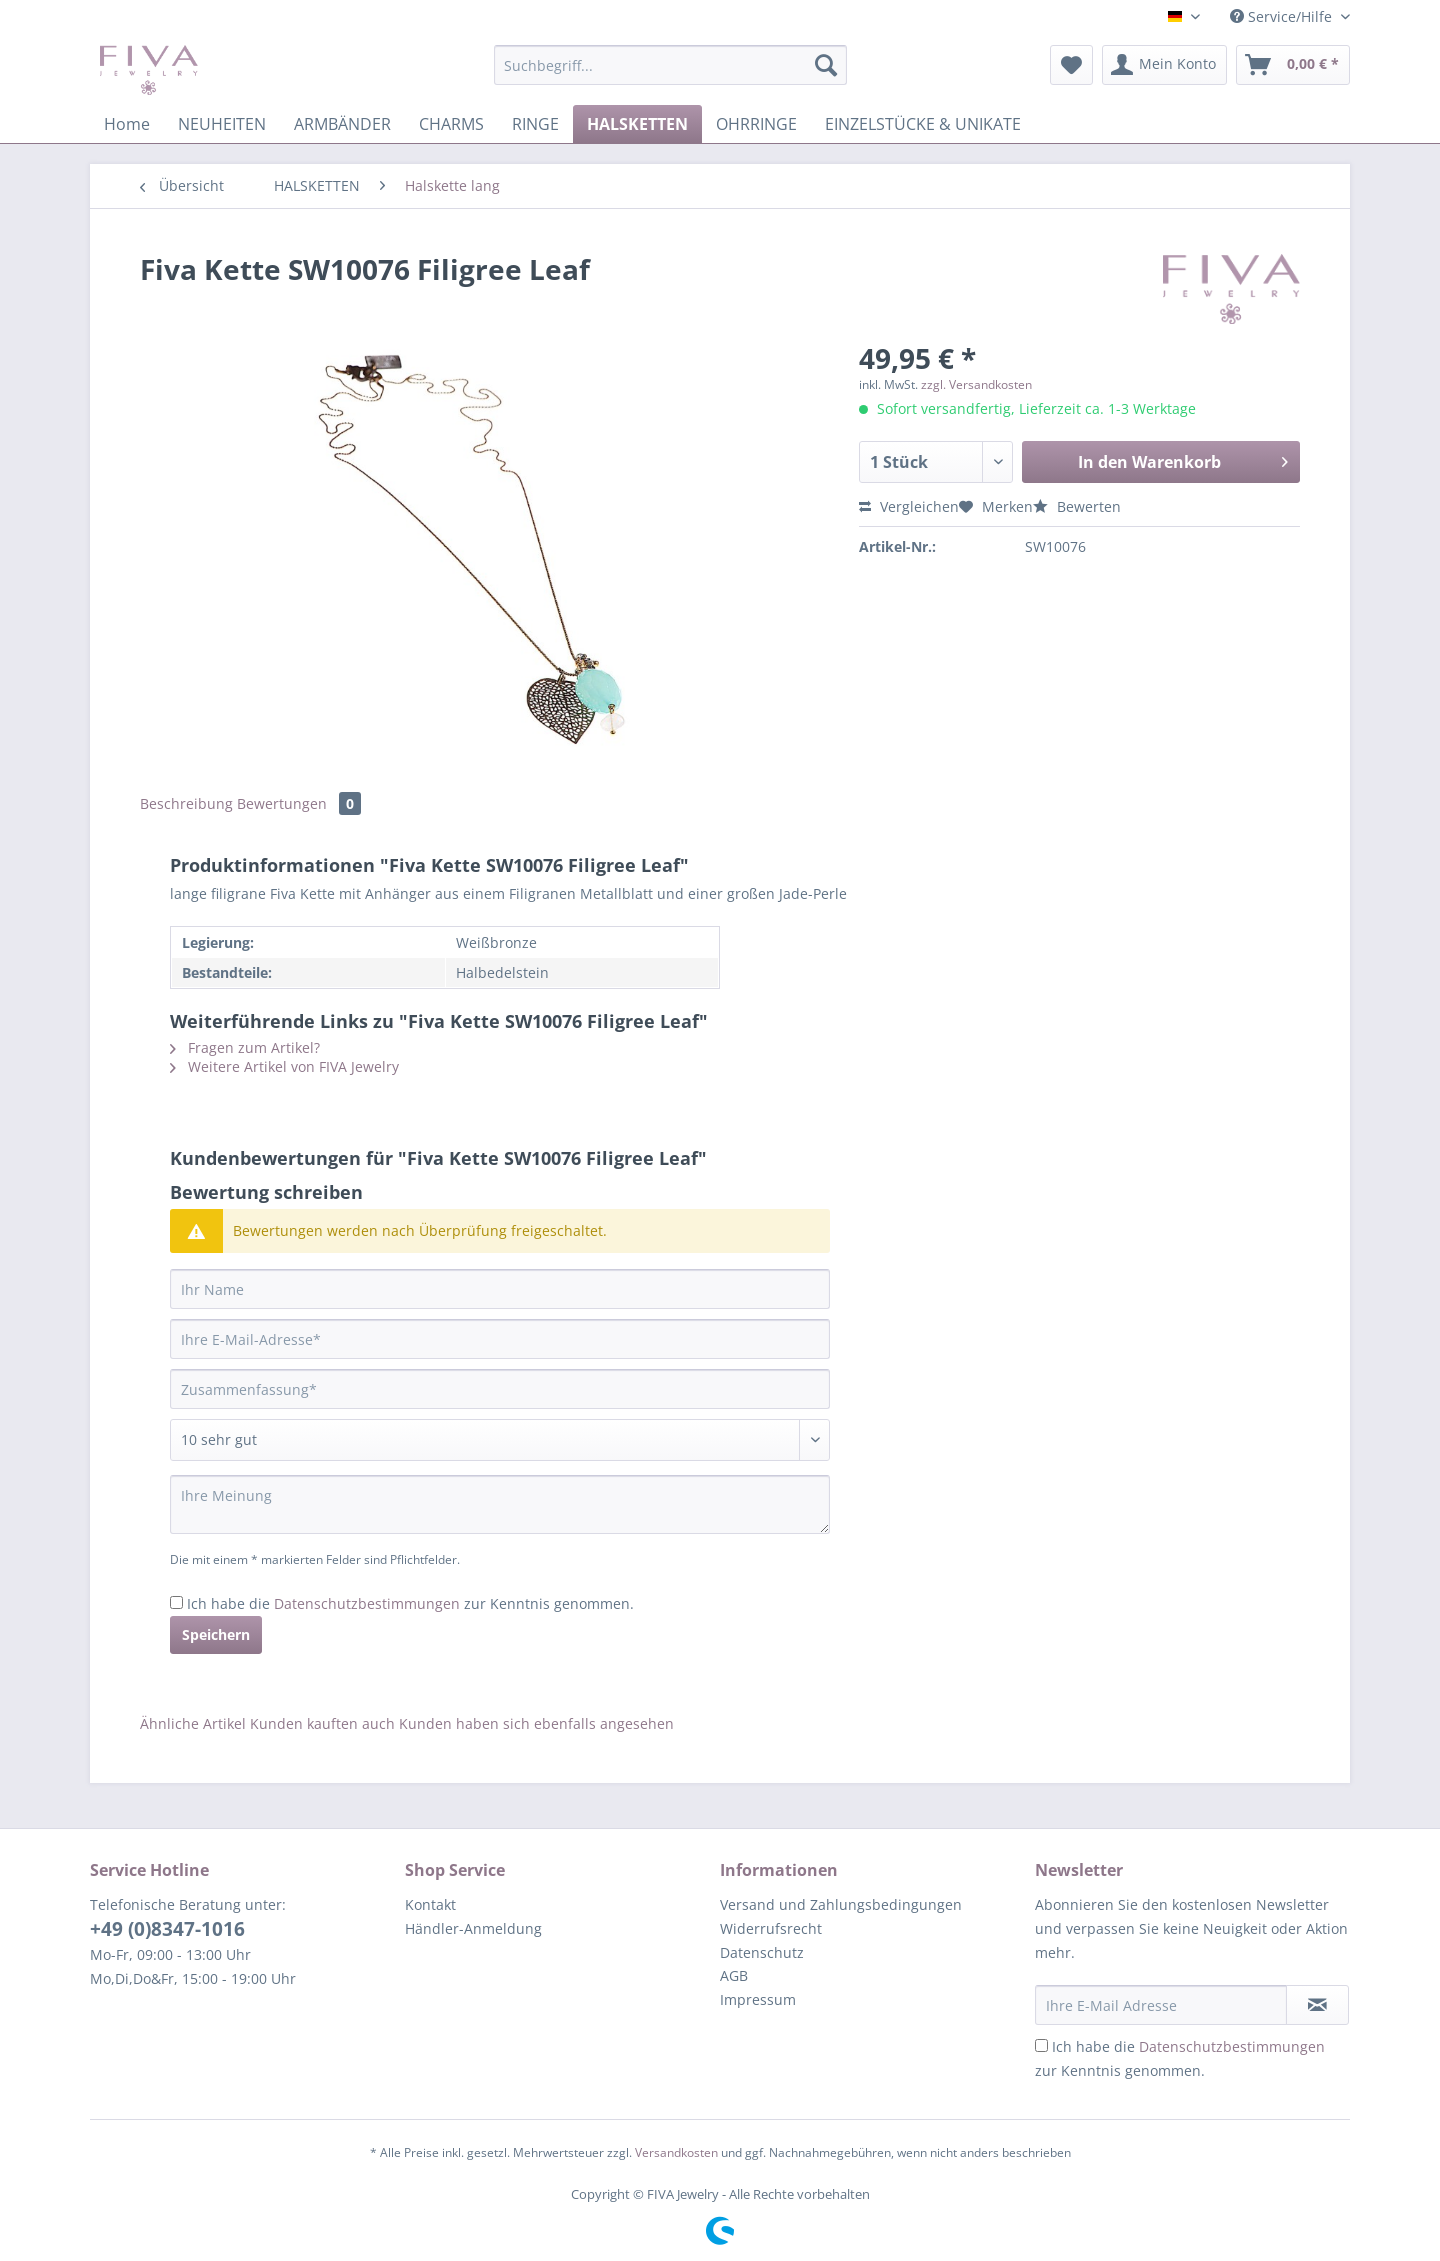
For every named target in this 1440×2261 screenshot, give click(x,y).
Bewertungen (299, 803)
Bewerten (1077, 506)
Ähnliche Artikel (193, 1723)
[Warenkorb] (1293, 65)
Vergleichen (909, 506)
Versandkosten (676, 2152)
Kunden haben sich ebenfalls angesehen (536, 1723)
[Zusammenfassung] (500, 1389)
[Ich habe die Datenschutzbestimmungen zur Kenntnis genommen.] (176, 1602)
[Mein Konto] (1164, 65)
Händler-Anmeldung (473, 1928)
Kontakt (430, 1904)
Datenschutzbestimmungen (367, 1603)
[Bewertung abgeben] (500, 1440)
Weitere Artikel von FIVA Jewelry (284, 1066)
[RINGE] (535, 124)
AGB (734, 1975)
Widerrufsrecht (771, 1928)
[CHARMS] (451, 124)
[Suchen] (826, 65)
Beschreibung (186, 803)
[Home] (127, 124)
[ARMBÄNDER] (342, 124)
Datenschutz (762, 1952)
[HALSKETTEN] (637, 124)
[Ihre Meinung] (500, 1504)
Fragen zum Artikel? (245, 1047)
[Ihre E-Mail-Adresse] (500, 1339)
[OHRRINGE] (756, 124)
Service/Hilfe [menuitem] (1283, 16)
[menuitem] (670, 74)
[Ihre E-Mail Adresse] (1161, 2005)
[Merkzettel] (1071, 65)
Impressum (758, 1999)
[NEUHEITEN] (222, 124)
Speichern (216, 1634)
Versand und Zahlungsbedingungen (841, 1904)
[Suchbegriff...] (670, 65)
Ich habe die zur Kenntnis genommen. (410, 1603)
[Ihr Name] (500, 1289)
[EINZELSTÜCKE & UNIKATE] (923, 124)
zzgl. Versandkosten (976, 384)
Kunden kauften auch (322, 1723)
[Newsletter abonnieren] (1317, 2005)
